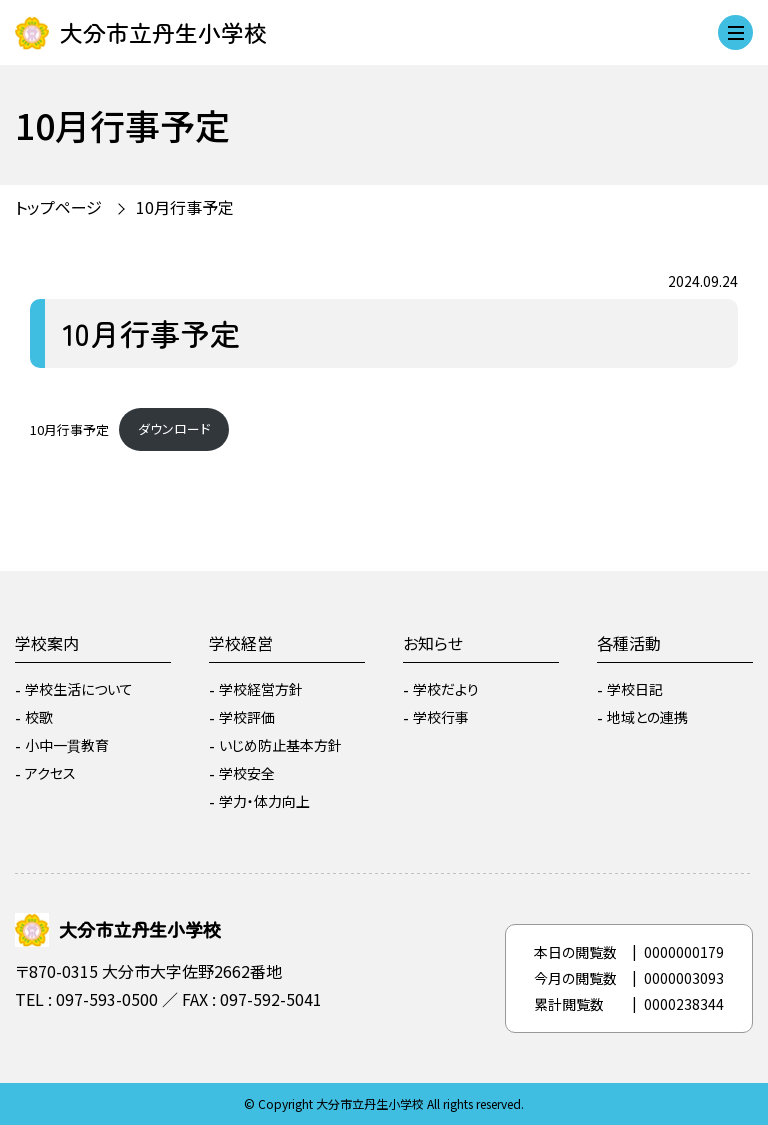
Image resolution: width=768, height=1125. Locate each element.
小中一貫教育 (67, 745)
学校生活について (79, 689)
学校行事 (441, 717)
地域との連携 (647, 717)
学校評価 (247, 717)
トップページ (58, 207)
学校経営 (241, 643)
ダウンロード (174, 428)
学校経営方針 (261, 689)
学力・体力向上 (264, 801)
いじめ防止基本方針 (280, 745)
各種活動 (629, 643)
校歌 (39, 717)
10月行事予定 (185, 207)
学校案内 (47, 643)
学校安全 (247, 773)
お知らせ (433, 643)
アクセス (50, 773)
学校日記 (635, 689)
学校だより (446, 689)
